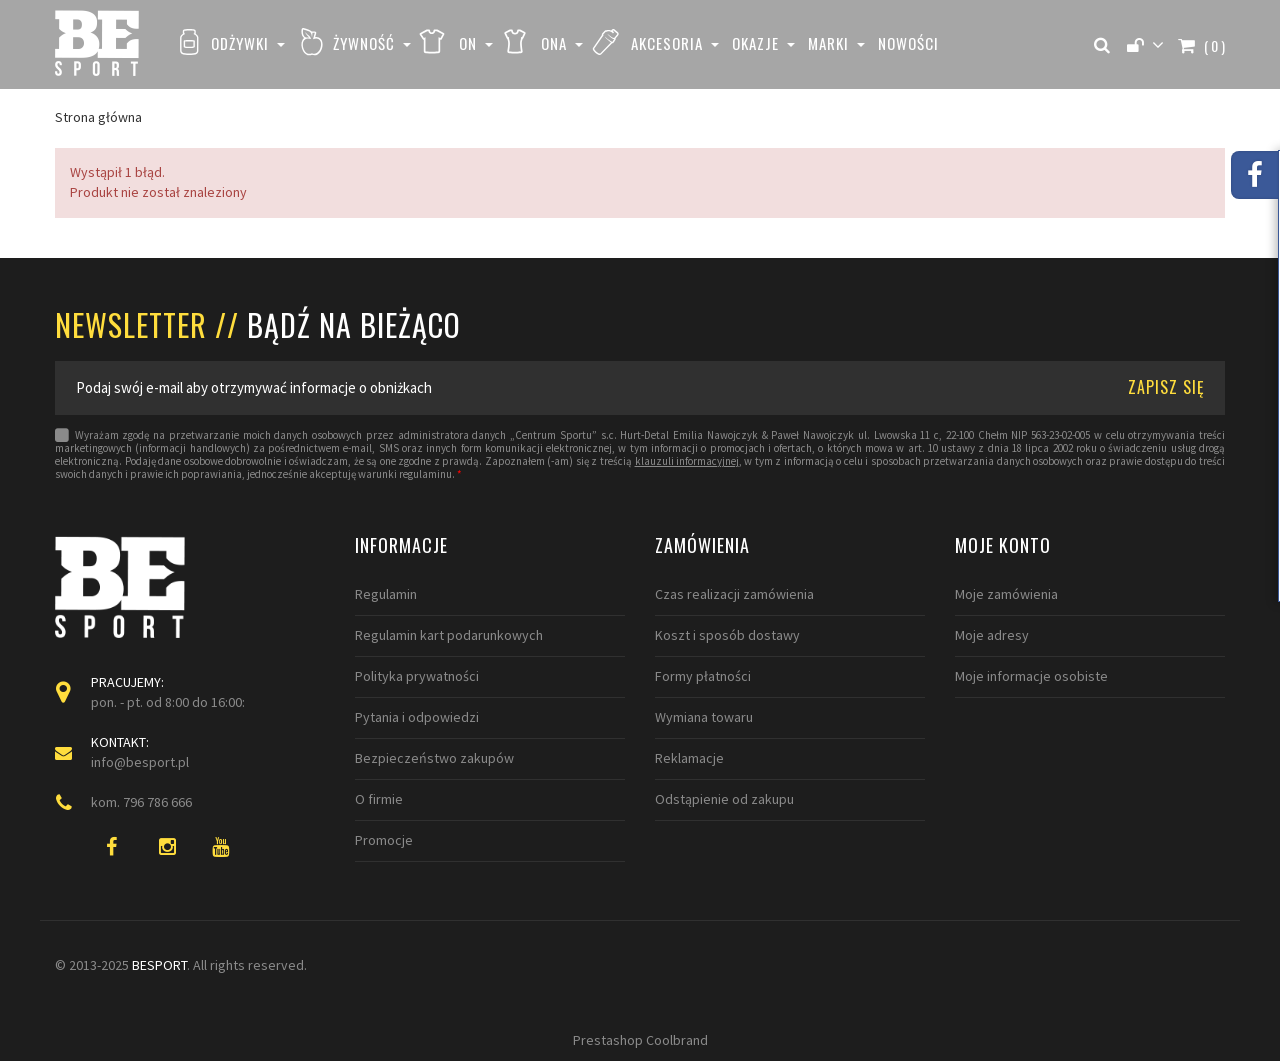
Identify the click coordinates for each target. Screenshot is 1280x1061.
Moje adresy (992, 635)
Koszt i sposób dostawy (727, 635)
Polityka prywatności (417, 676)
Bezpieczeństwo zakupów (434, 758)
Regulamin (386, 594)
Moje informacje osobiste (1031, 676)
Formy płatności (703, 676)
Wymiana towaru (704, 717)
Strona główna (98, 117)
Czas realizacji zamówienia (734, 594)
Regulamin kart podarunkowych (449, 635)
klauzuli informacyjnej (687, 461)
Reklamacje (689, 758)
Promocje (384, 840)
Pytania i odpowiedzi (417, 717)
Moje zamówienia (1006, 594)
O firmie (379, 799)
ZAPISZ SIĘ (1166, 387)
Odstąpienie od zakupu (724, 799)
